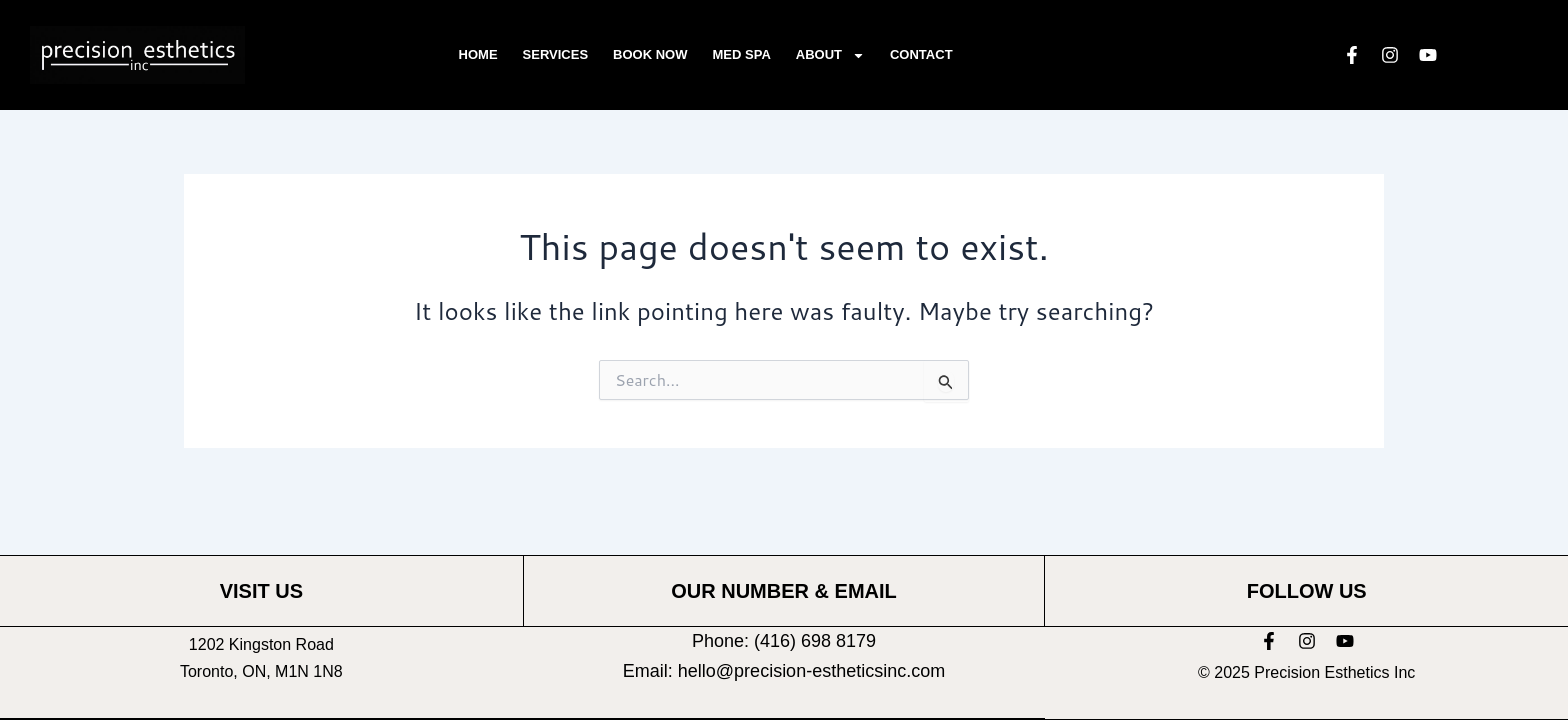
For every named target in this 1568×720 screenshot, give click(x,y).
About (830, 55)
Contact (921, 54)
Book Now (650, 54)
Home (478, 54)
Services (556, 54)
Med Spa (742, 54)
